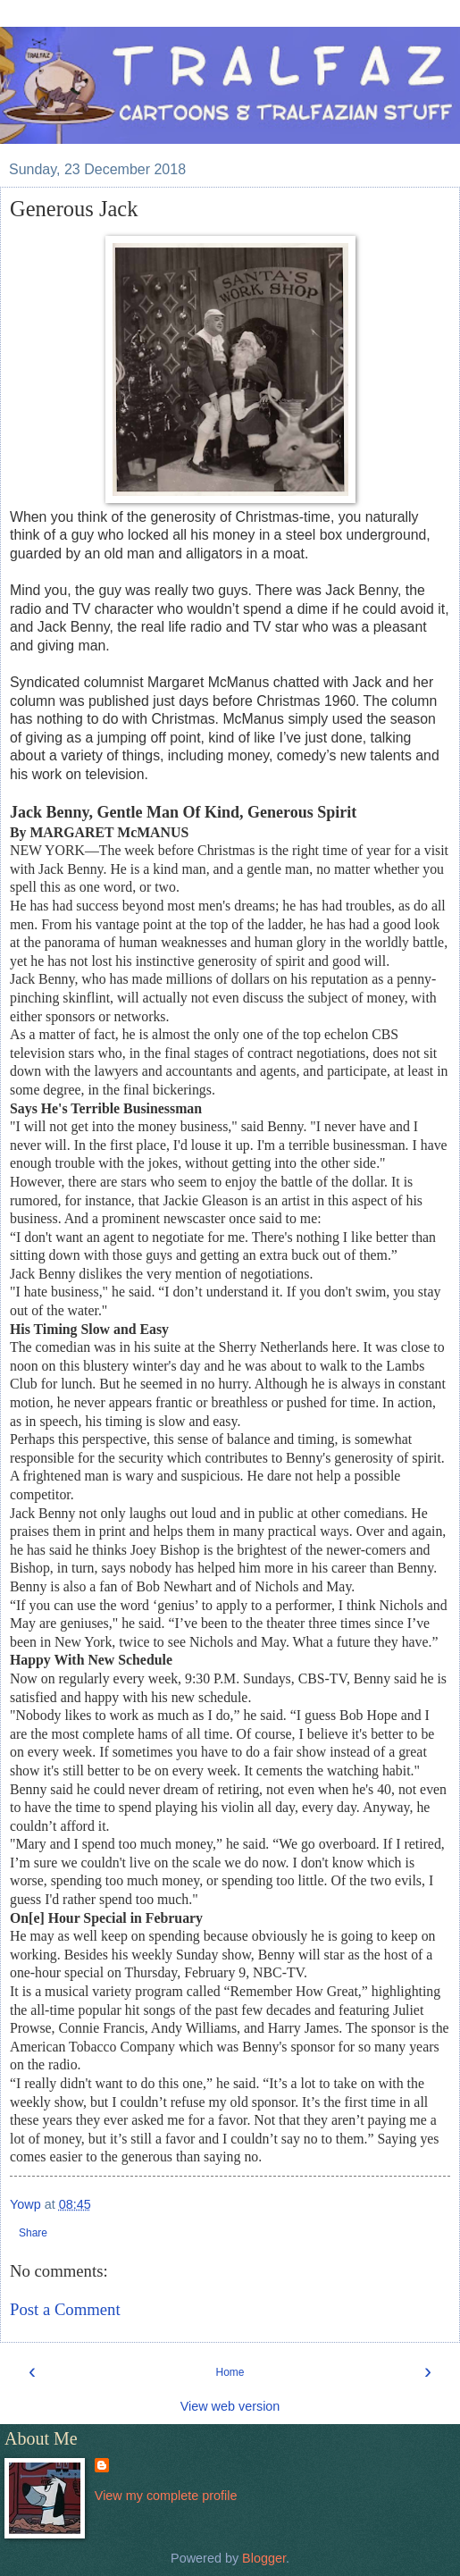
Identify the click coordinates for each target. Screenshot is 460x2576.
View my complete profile (166, 2495)
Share (33, 2233)
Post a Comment (65, 2309)
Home (229, 2372)
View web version (230, 2406)
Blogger (264, 2558)
